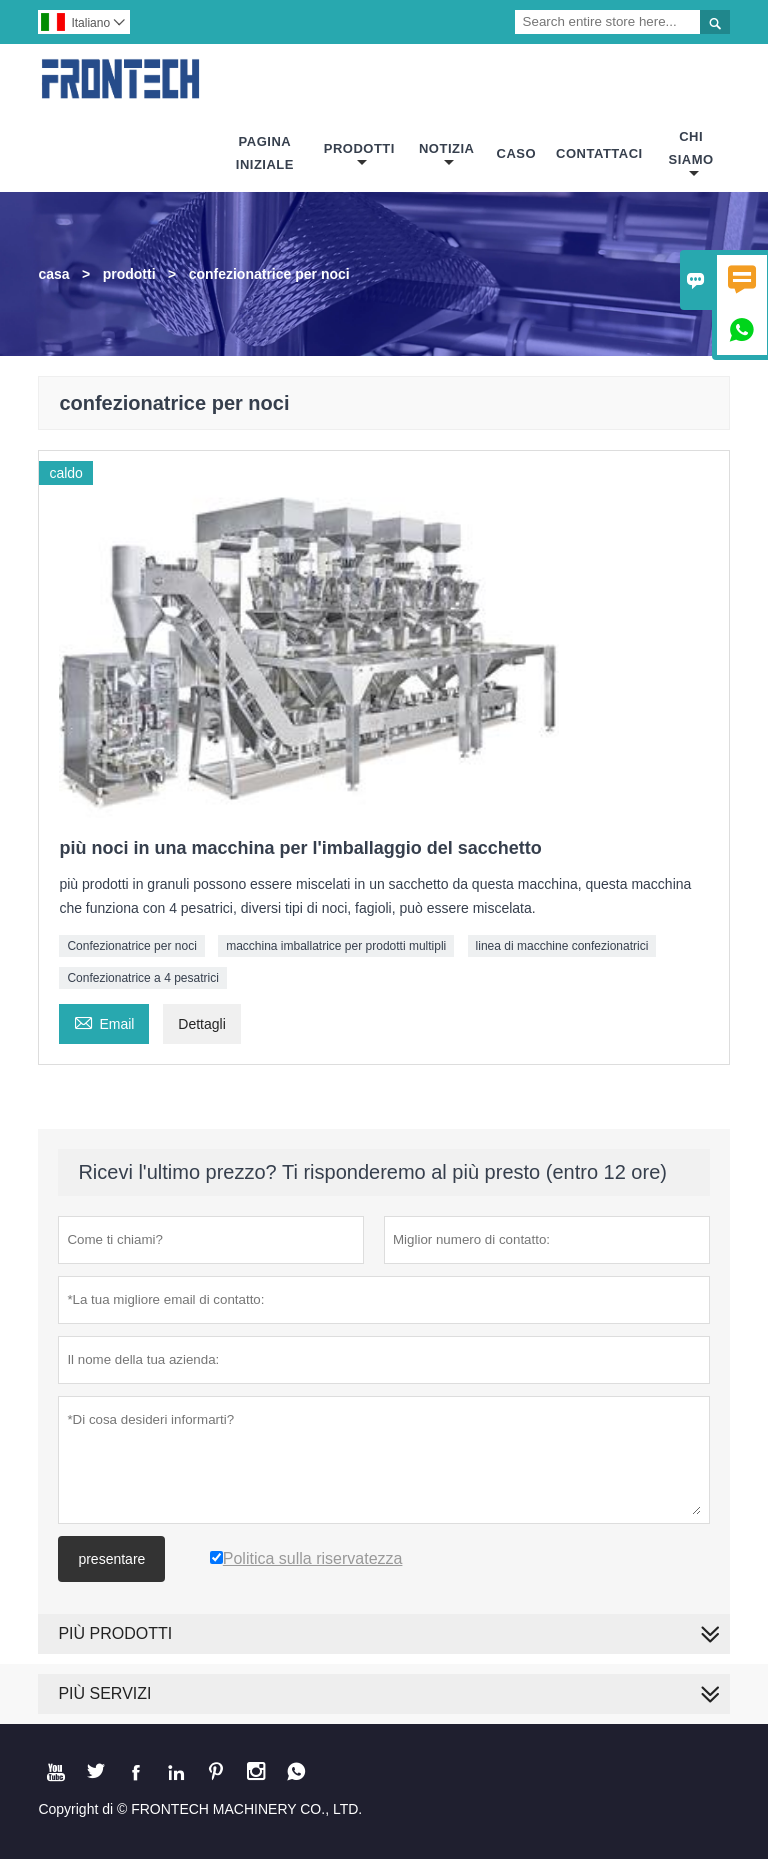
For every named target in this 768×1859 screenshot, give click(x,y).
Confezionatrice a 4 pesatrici (142, 978)
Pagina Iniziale (265, 153)
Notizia (447, 155)
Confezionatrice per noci (131, 946)
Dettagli (201, 1024)
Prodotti (359, 155)
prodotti (129, 274)
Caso (517, 153)
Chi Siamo (691, 155)
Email (104, 1021)
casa (53, 274)
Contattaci (599, 153)
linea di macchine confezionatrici (562, 946)
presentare (111, 1559)
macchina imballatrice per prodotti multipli (336, 946)
